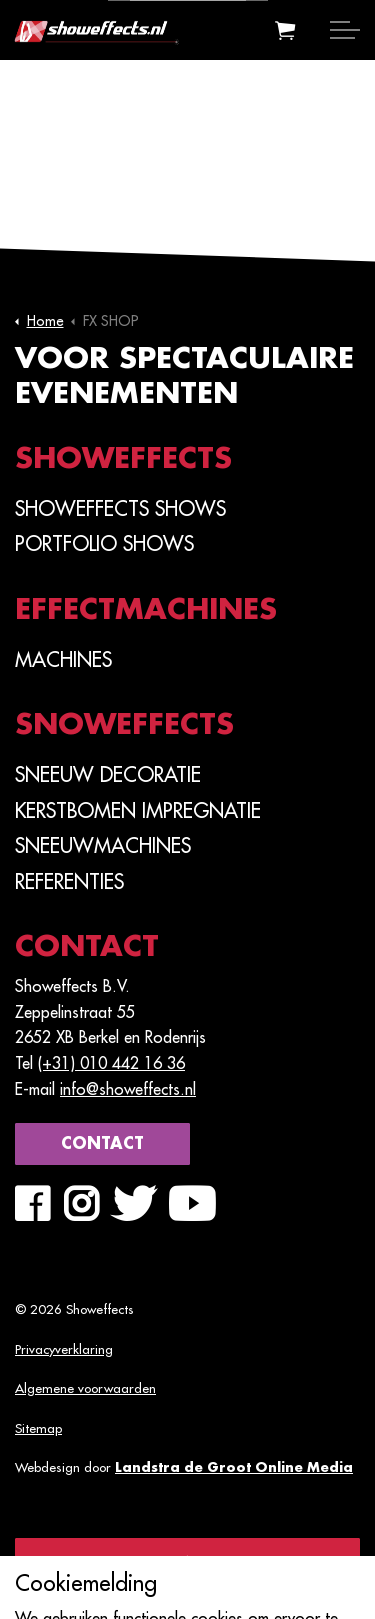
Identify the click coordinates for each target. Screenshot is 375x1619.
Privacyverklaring (64, 1349)
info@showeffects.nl (128, 1090)
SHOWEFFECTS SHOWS (120, 509)
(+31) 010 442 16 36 (111, 1064)
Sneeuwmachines (103, 846)
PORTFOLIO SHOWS (104, 544)
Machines (63, 660)
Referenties (69, 882)
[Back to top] (187, 1560)
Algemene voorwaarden (85, 1388)
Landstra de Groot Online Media (234, 1467)
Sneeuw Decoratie (108, 775)
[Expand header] (345, 30)
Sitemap (38, 1428)
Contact (102, 1144)
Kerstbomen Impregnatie (138, 811)
